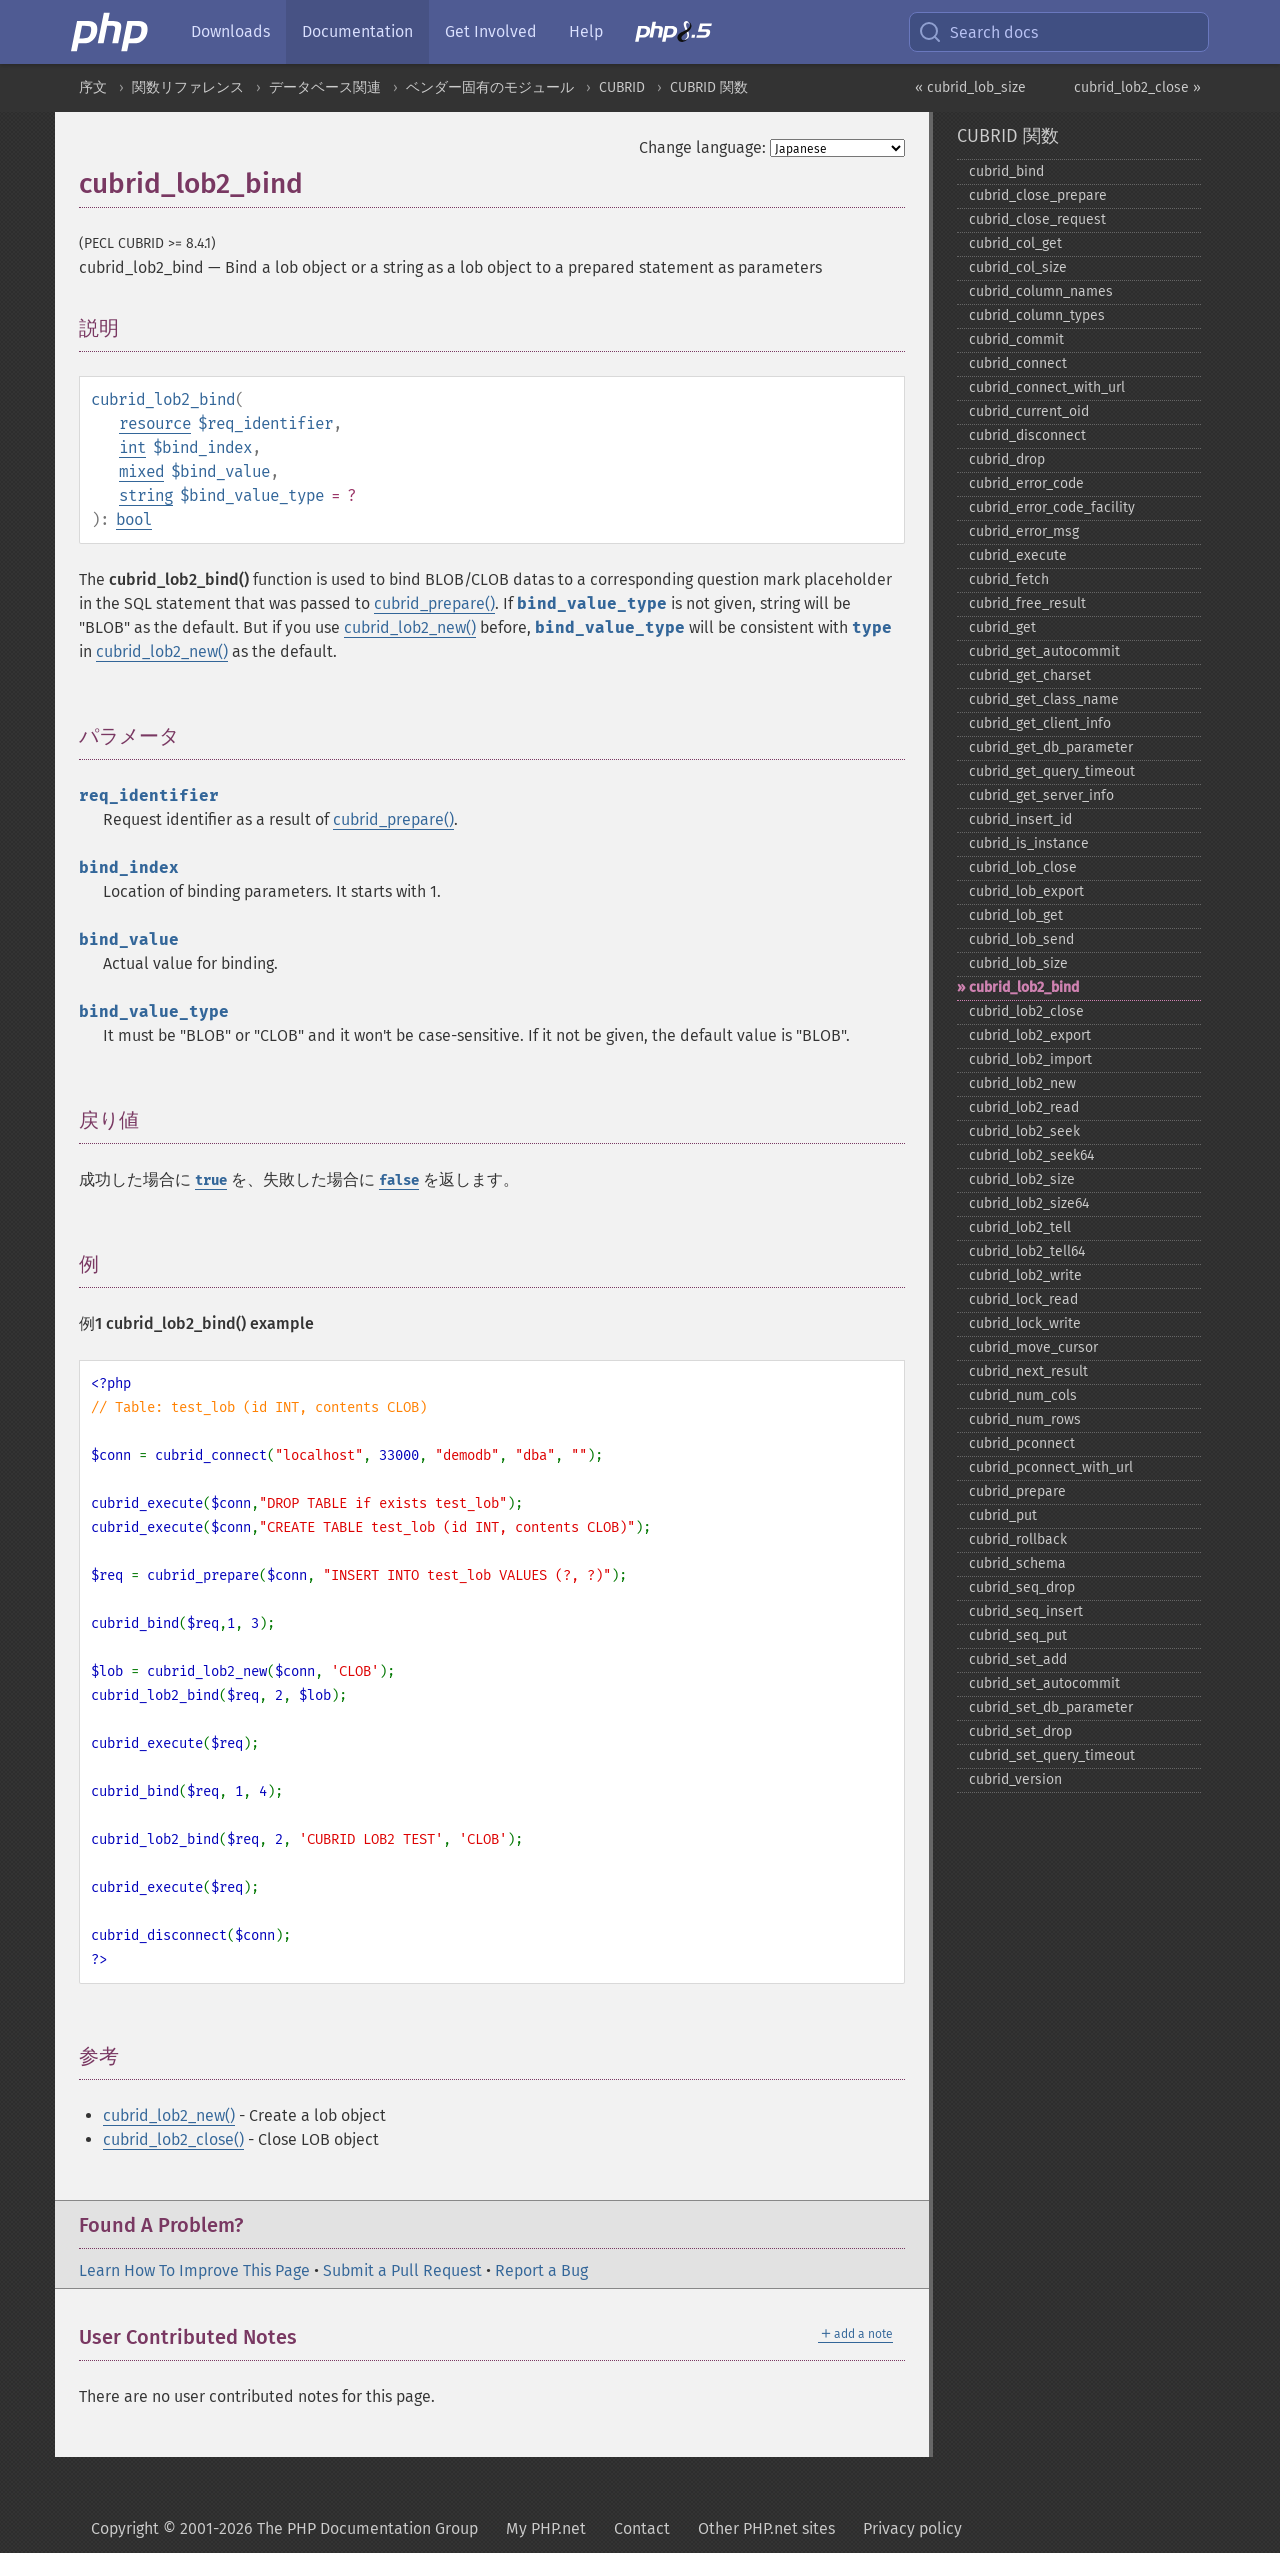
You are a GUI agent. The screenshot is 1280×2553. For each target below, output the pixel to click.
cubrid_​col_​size (1018, 267)
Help (586, 31)
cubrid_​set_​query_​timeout (1052, 1755)
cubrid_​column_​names (1041, 291)
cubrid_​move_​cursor (1033, 1347)
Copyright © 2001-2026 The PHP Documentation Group (284, 2528)
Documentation (357, 31)
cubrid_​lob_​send (1021, 939)
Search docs (978, 32)
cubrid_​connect (1018, 363)
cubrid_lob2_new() (410, 627)
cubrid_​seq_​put (1018, 1635)
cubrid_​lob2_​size (1022, 1179)
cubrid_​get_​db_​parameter (1051, 747)
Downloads (230, 31)
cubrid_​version (1015, 1779)
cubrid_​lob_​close (1023, 867)
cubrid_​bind (1006, 171)
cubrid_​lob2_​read (1024, 1107)
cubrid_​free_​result (1027, 603)
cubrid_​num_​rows (1025, 1419)
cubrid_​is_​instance (1029, 843)
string (146, 495)
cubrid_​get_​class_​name (1044, 699)
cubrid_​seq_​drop (1022, 1587)
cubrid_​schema (1017, 1563)
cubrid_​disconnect (1027, 435)
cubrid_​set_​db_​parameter (1051, 1707)
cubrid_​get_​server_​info (1041, 795)
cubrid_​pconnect (1022, 1443)
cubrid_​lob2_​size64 (1029, 1203)
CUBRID (622, 87)
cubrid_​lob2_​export (1030, 1035)
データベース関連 (325, 87)
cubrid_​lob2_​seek (1024, 1131)
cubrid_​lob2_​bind (1024, 987)
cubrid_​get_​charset (1030, 675)
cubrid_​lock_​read (1023, 1299)
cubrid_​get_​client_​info (1040, 723)
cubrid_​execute (1018, 555)
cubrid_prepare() (434, 603)
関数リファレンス (188, 87)
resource (155, 423)
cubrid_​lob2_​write (1025, 1275)
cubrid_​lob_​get (1016, 915)
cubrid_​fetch (1009, 579)
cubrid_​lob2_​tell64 (1027, 1251)
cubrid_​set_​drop (1020, 1731)
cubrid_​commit (1016, 339)
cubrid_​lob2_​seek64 (1031, 1155)
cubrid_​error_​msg (1024, 531)
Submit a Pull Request (402, 2270)
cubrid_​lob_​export (1026, 891)
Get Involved (491, 31)
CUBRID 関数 (709, 87)
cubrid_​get (1002, 627)
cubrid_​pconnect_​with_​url (1051, 1467)
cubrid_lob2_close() (173, 2139)
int (132, 447)
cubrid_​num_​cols (1023, 1395)
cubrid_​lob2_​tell (1020, 1227)
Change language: (702, 147)
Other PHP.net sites (766, 2528)
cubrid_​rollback (1018, 1539)
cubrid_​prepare (1017, 1491)
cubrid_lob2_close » (1137, 87)
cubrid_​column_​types (1037, 315)
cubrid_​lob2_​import (1030, 1059)
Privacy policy (912, 2528)
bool (134, 519)
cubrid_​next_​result (1028, 1371)
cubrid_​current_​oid (1029, 411)
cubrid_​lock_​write (1025, 1323)
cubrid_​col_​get (1015, 243)
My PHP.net (546, 2528)
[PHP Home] (111, 32)
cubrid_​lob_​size (1018, 963)
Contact (642, 2528)
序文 (93, 87)
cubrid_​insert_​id (1020, 819)
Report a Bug (541, 2270)
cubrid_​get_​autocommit (1044, 651)
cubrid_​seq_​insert (1026, 1611)
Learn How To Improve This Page (194, 2270)
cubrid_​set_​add (1018, 1659)
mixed (141, 471)
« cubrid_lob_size (970, 87)
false (399, 1180)
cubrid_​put (1003, 1515)
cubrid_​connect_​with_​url (1047, 387)
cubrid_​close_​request (1037, 219)
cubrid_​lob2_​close (1026, 1011)
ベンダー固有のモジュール (490, 87)
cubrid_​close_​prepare (1038, 195)
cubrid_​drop (1007, 459)
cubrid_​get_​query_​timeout (1052, 771)
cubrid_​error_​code (1026, 483)
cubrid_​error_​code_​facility (1052, 507)
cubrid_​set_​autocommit (1044, 1683)
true (211, 1180)
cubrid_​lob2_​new (1022, 1083)
